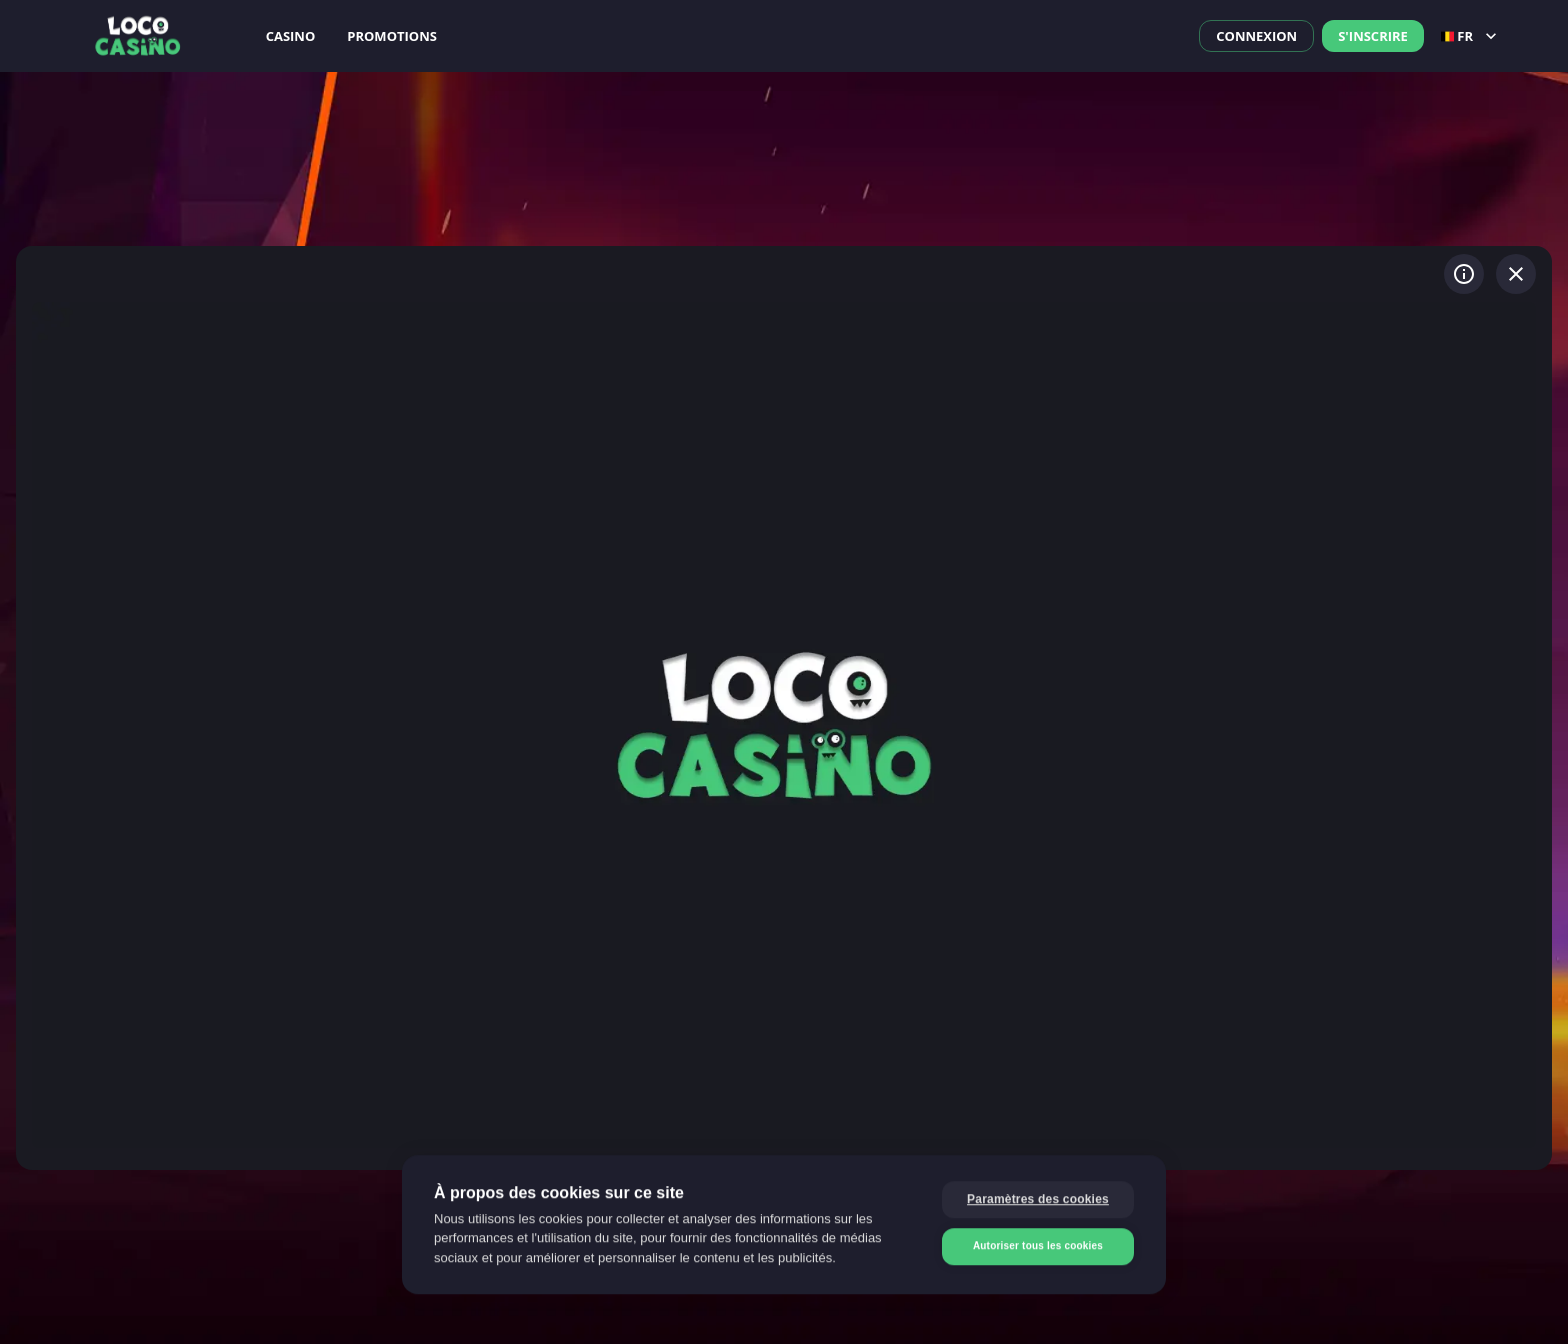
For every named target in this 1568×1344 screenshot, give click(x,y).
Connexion (1256, 36)
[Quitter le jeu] (1516, 274)
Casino (291, 36)
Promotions (392, 36)
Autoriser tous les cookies (1038, 1244)
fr (1471, 36)
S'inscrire (1373, 36)
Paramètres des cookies (1038, 1198)
